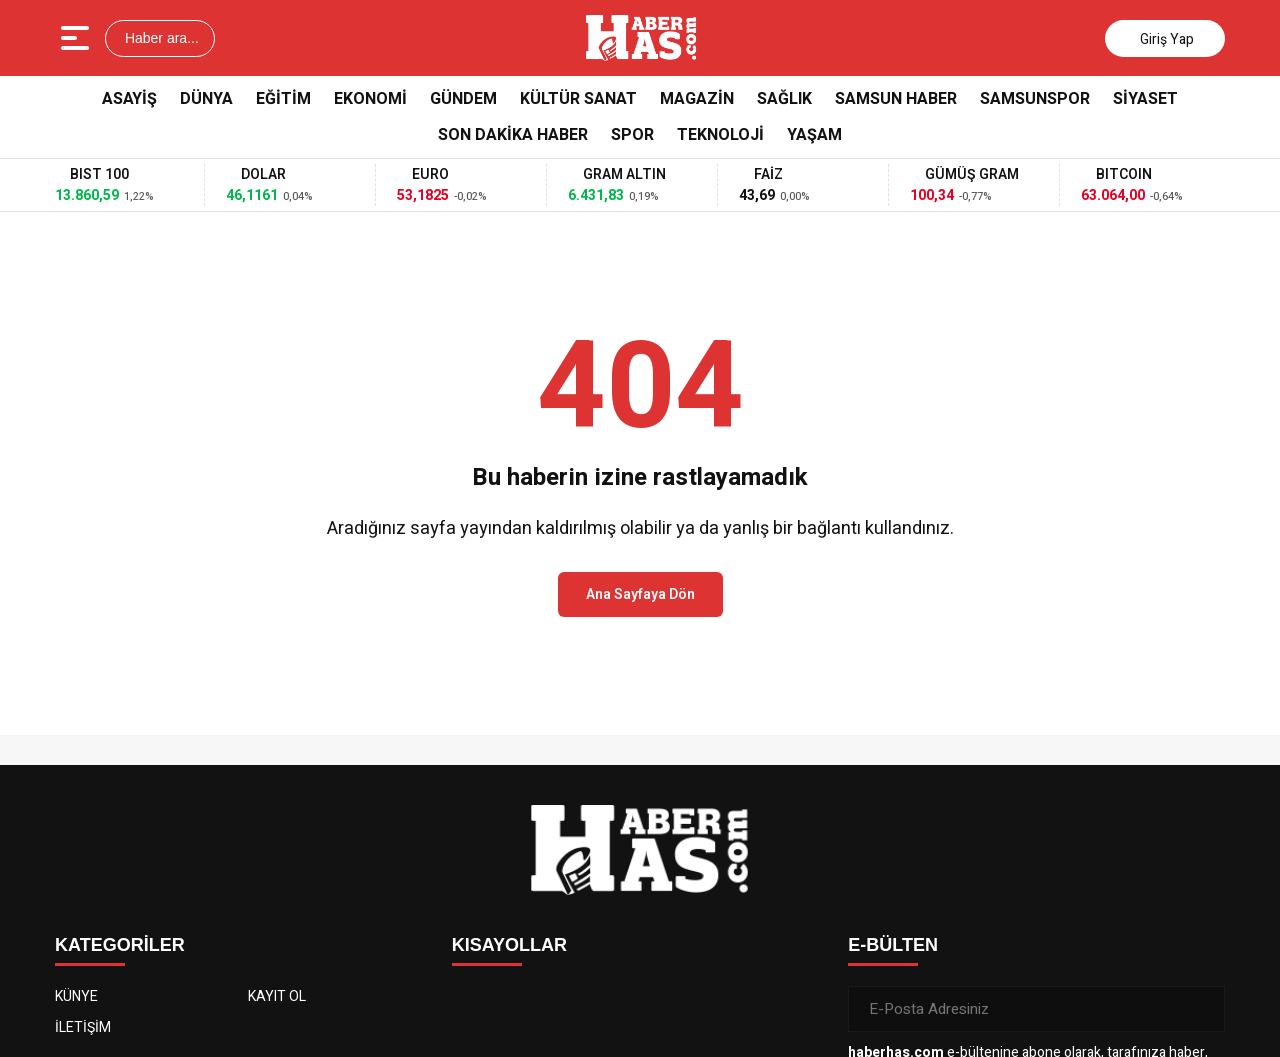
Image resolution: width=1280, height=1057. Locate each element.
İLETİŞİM (83, 1027)
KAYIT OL (277, 996)
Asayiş (129, 99)
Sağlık (784, 99)
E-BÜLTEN (893, 945)
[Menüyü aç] (77, 38)
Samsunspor (1035, 99)
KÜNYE (76, 996)
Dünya (206, 99)
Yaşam (814, 135)
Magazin (697, 99)
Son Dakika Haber (513, 135)
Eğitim (283, 99)
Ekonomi (370, 99)
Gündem (463, 99)
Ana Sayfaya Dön (640, 594)
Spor (632, 135)
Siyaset (1145, 99)
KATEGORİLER (120, 945)
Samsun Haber (896, 99)
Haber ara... (160, 38)
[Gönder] (1202, 1009)
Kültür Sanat (578, 99)
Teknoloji (720, 135)
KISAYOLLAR (509, 945)
